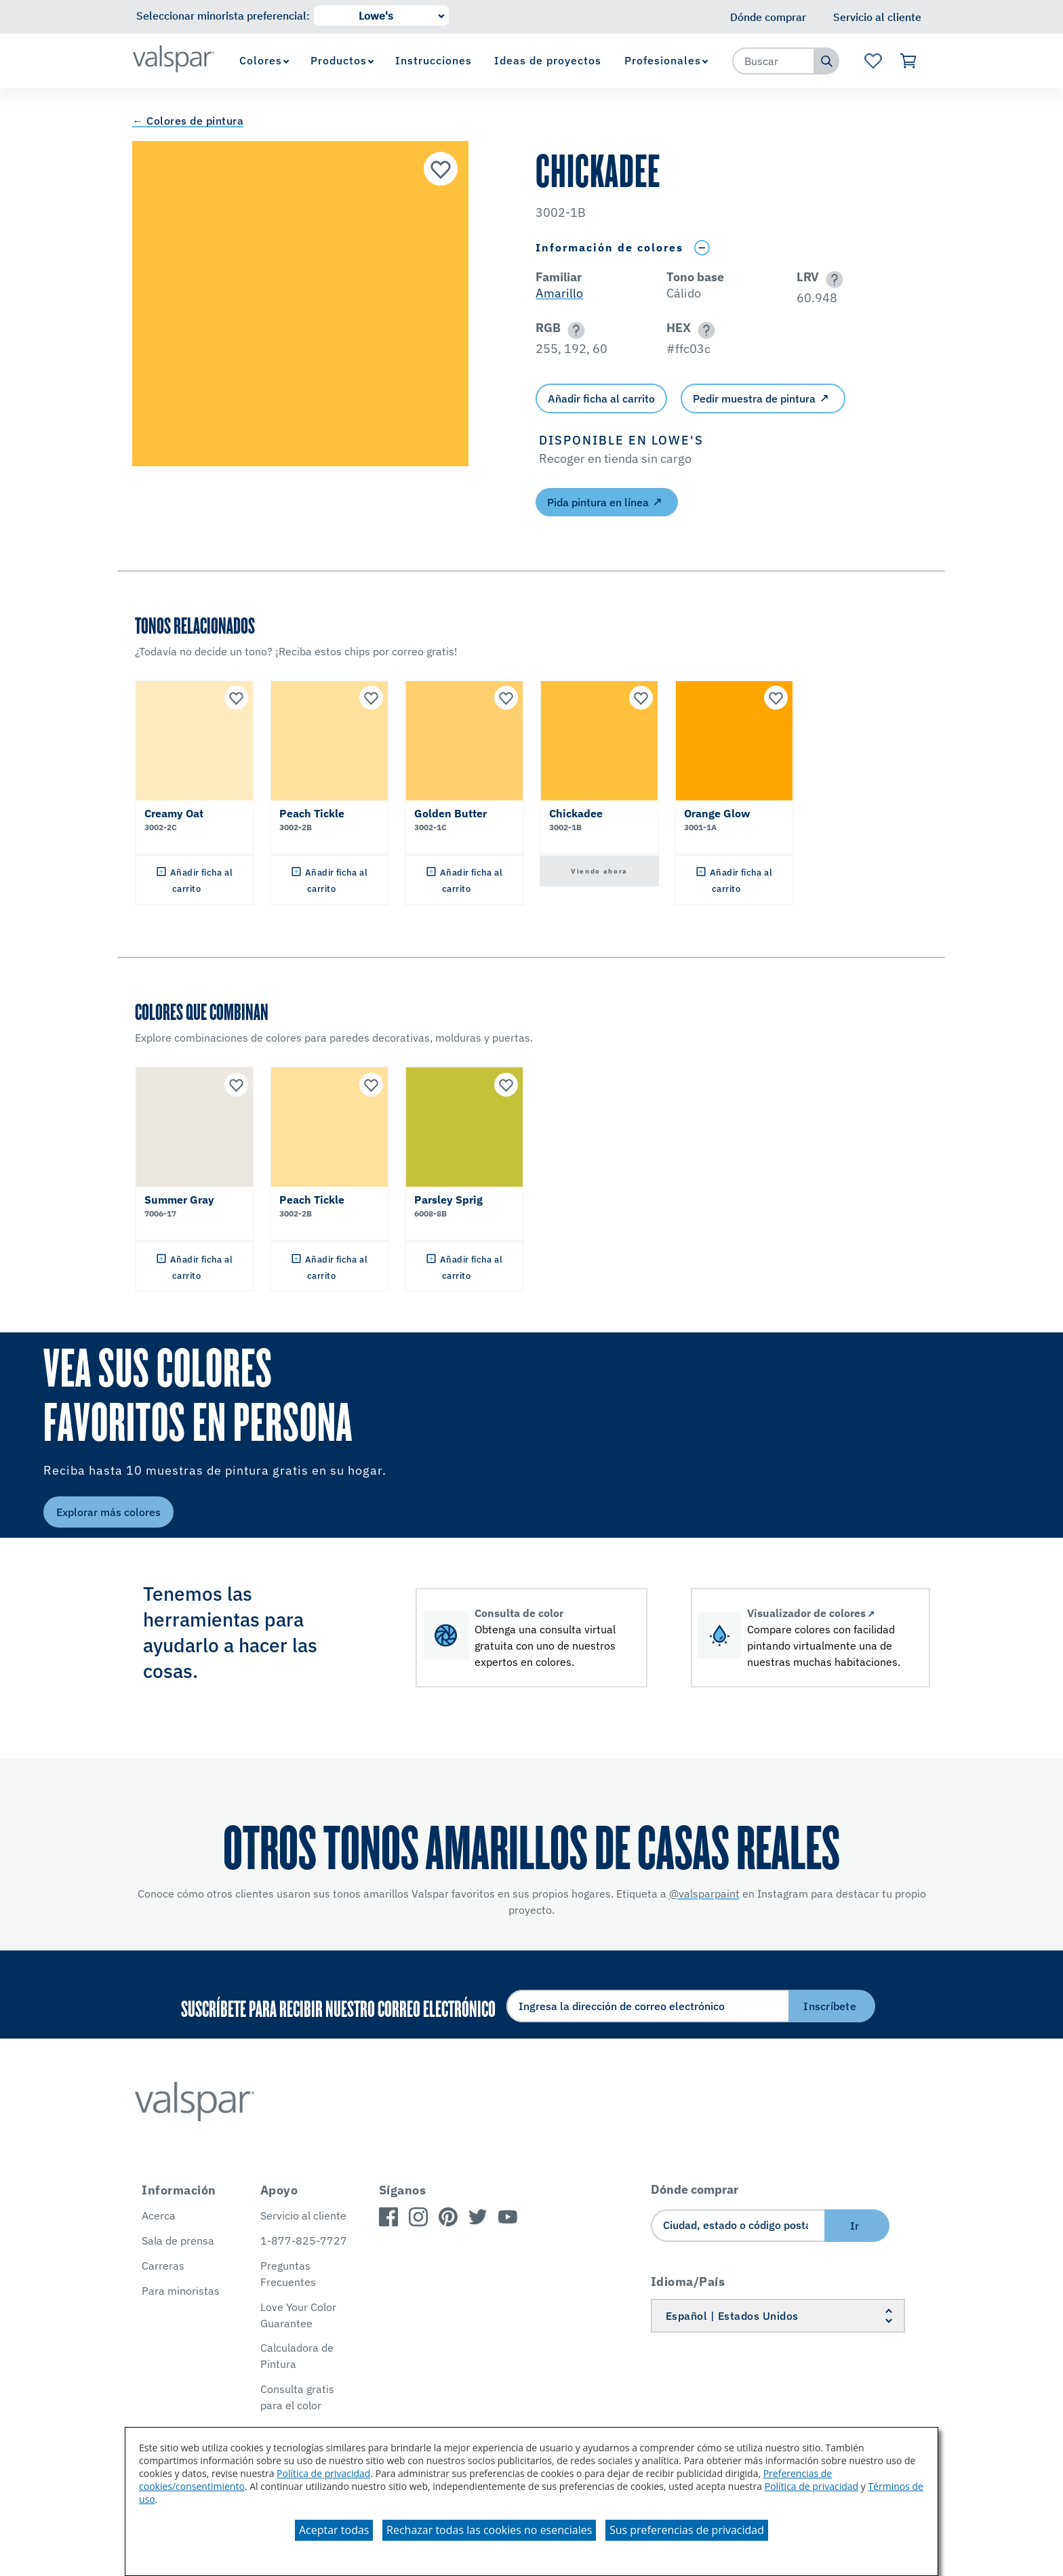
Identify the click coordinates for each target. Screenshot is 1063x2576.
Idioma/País (688, 2281)
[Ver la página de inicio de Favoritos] (872, 61)
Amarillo (559, 293)
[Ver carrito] (908, 61)
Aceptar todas (334, 2529)
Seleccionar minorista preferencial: (223, 15)
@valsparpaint (704, 1893)
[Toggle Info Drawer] (701, 247)
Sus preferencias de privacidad (686, 2529)
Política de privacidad (323, 2473)
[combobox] (773, 61)
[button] (832, 279)
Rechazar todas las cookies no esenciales (489, 2529)
